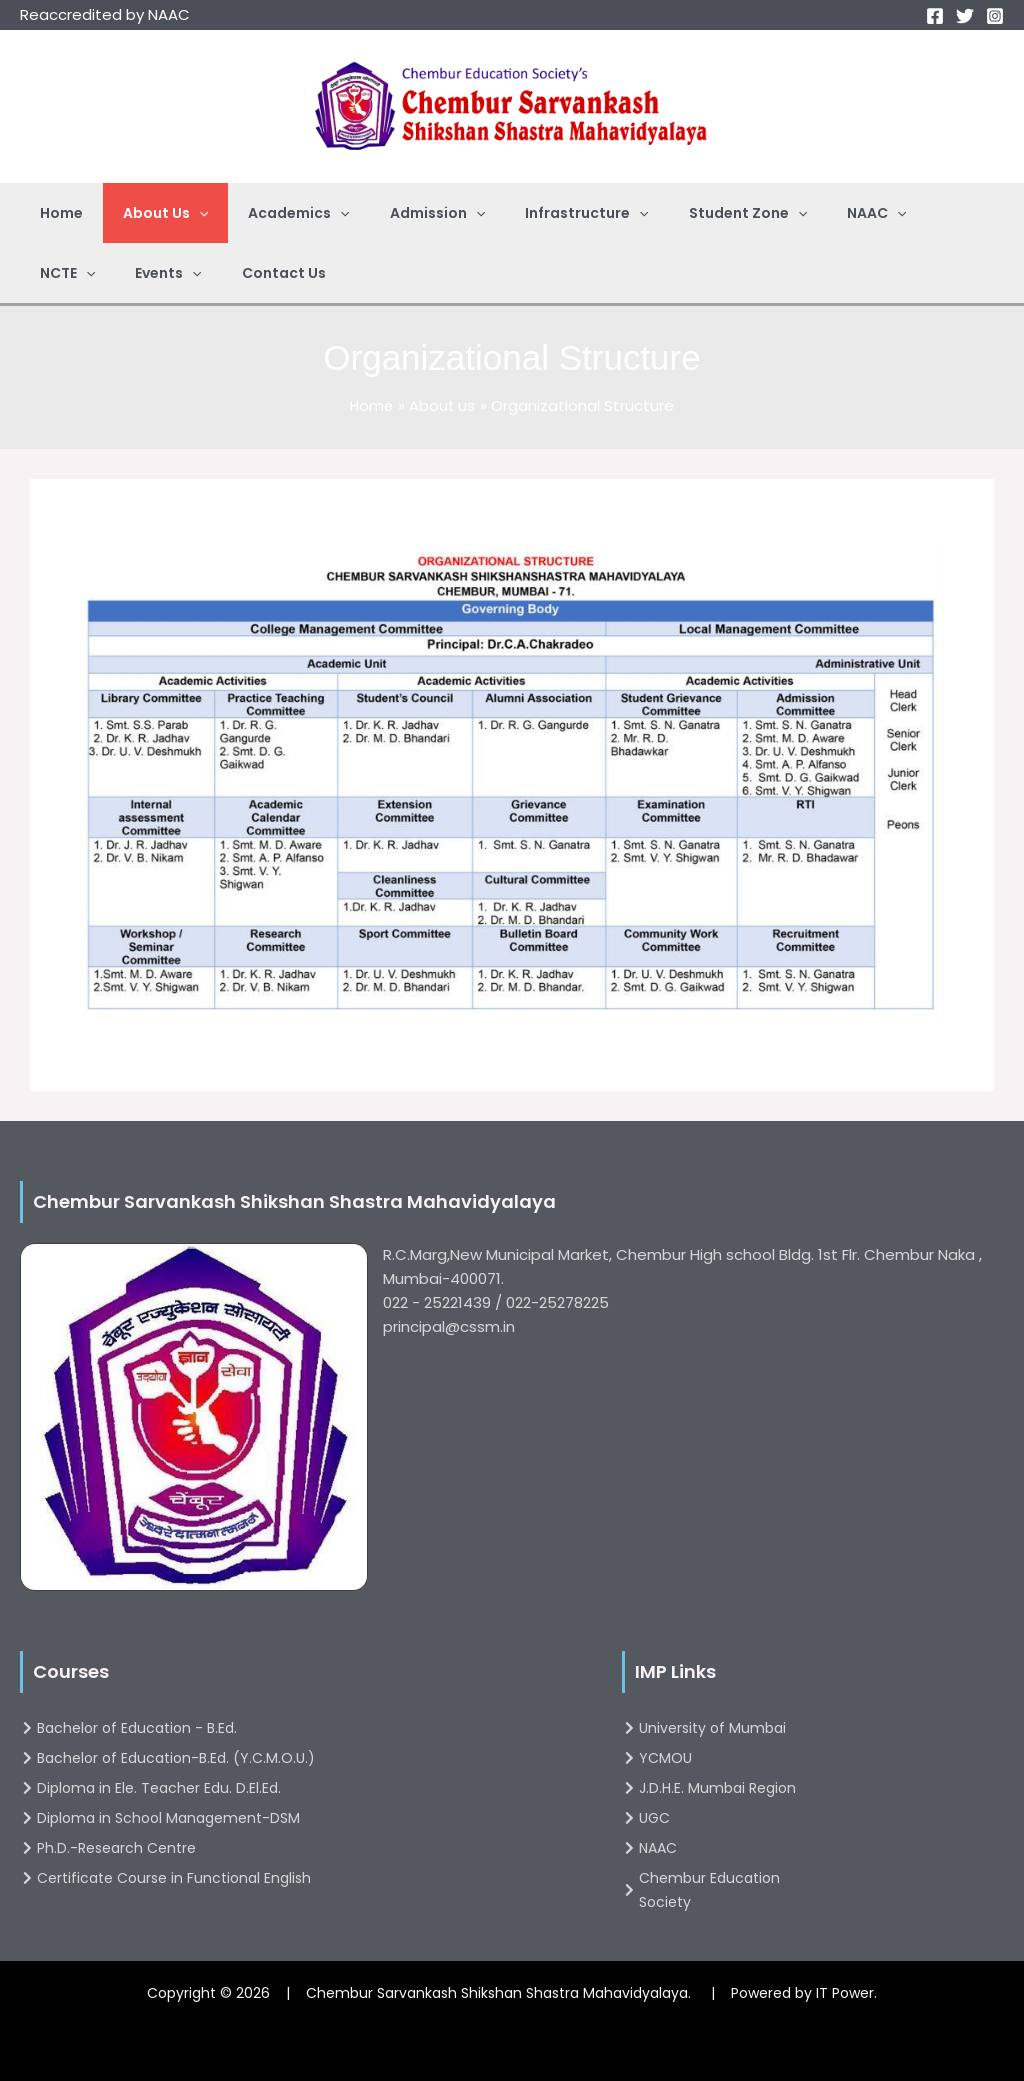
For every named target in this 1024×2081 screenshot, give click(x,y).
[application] (181, 213)
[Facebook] (935, 16)
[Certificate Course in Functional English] (300, 1878)
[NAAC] (731, 1848)
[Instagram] (995, 16)
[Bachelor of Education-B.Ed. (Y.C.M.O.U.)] (300, 1758)
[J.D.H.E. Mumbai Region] (731, 1788)
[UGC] (731, 1818)
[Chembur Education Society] (731, 1890)
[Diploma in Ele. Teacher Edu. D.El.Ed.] (300, 1788)
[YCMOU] (731, 1758)
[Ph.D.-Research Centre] (300, 1848)
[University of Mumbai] (731, 1728)
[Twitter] (965, 16)
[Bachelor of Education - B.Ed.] (300, 1728)
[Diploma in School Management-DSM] (300, 1818)
